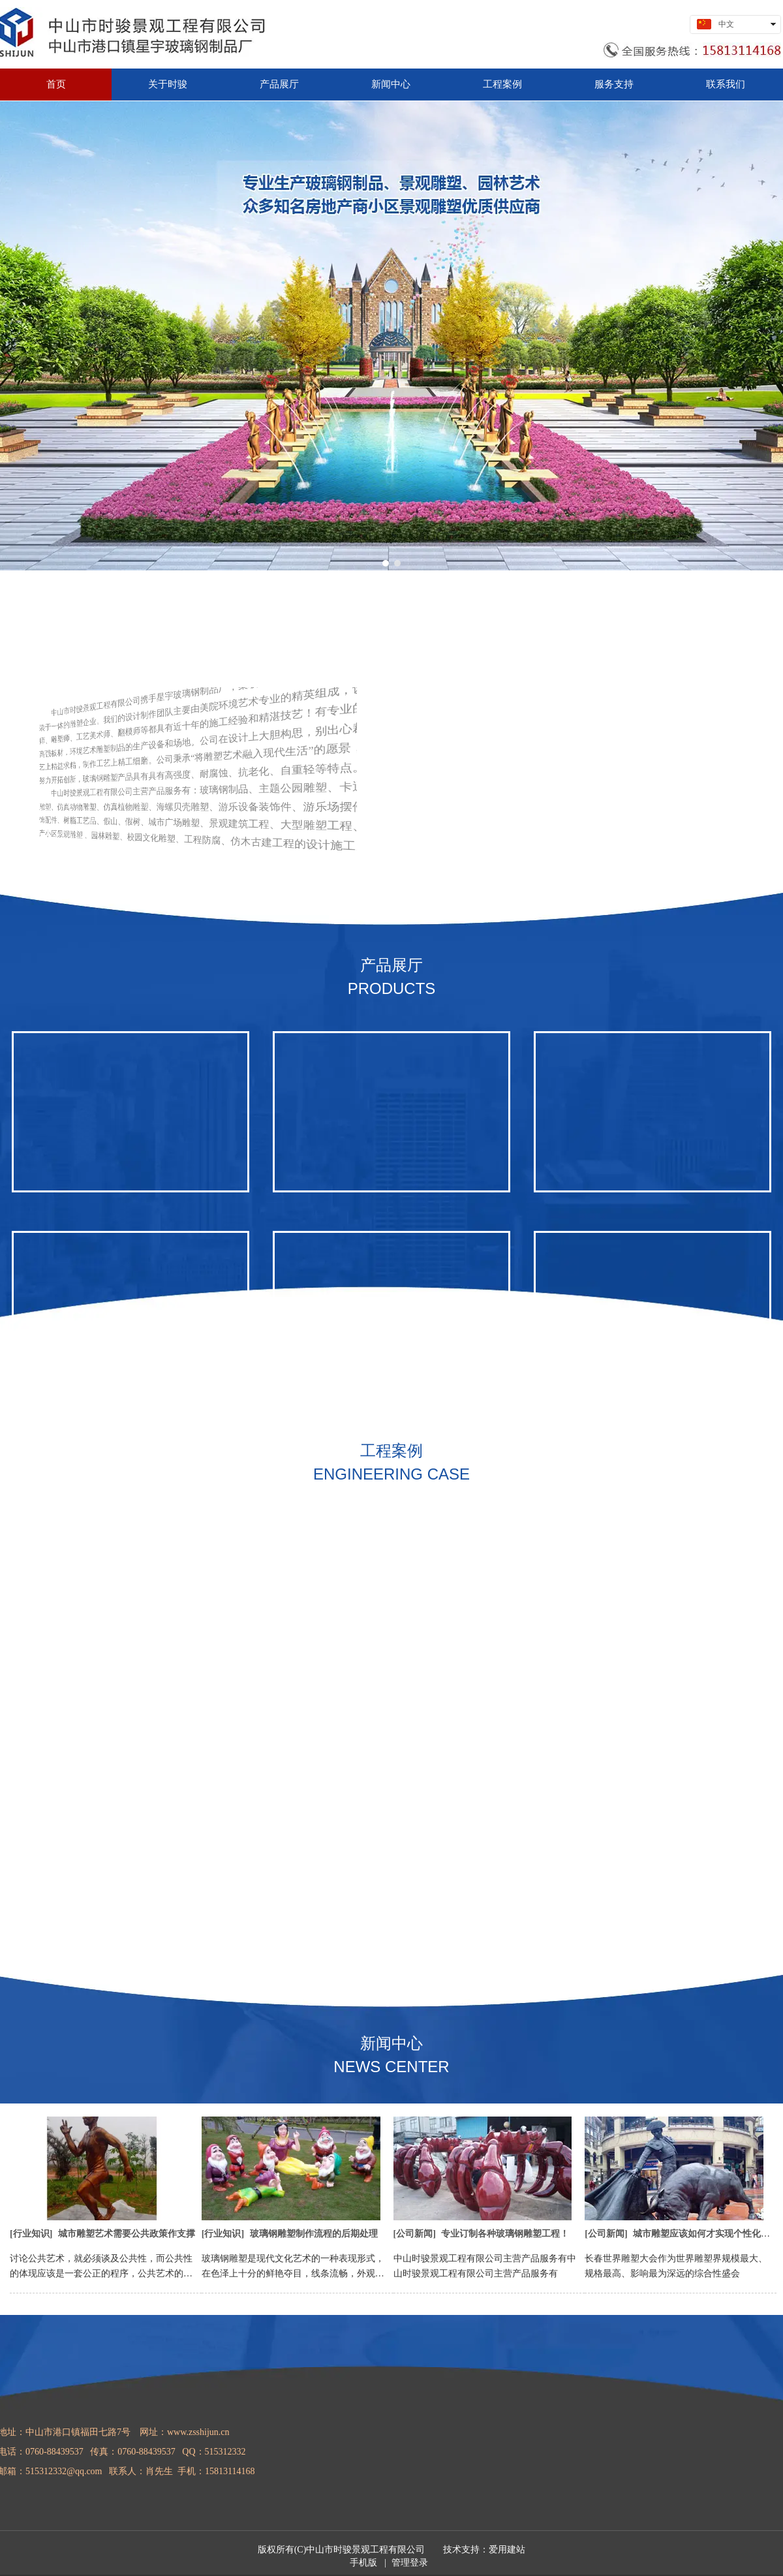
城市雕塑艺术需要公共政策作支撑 (126, 2234)
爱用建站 (507, 2549)
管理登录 (410, 2563)
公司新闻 (414, 2234)
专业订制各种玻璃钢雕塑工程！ (505, 2234)
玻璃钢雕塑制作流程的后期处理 (314, 2234)
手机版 (363, 2563)
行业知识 (31, 2234)
